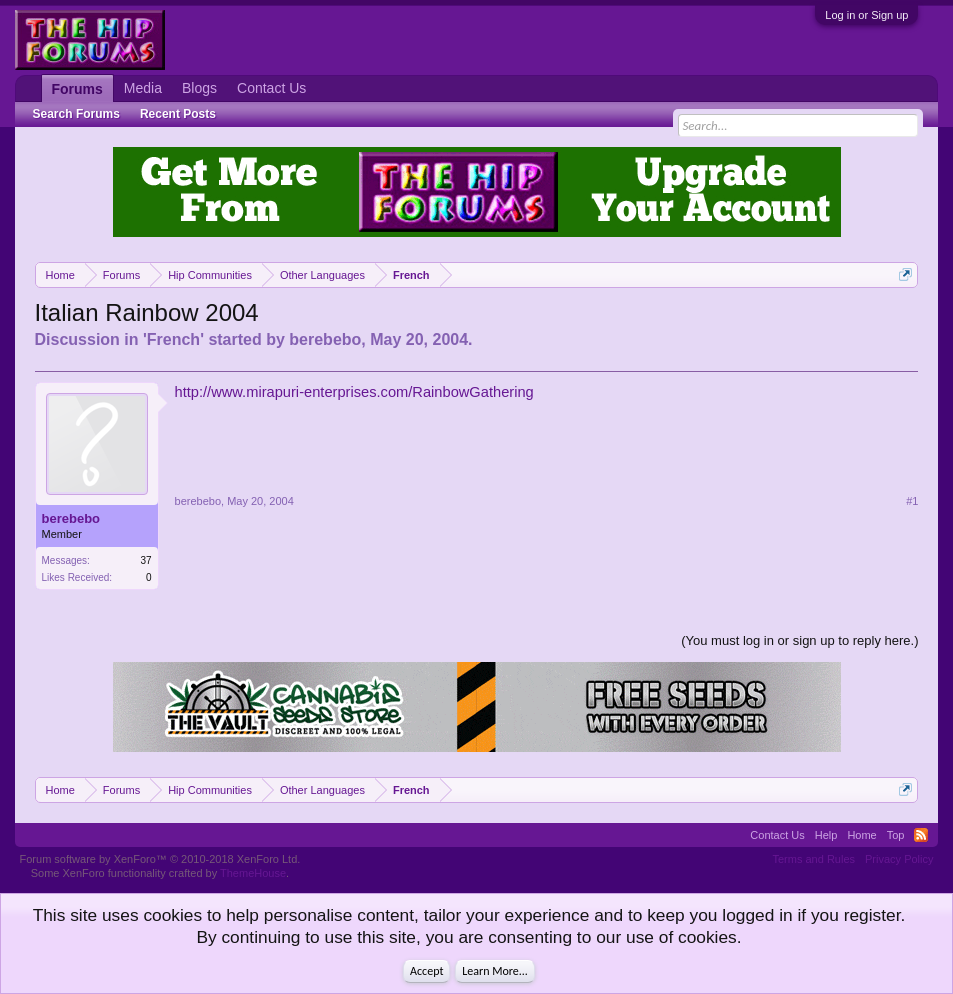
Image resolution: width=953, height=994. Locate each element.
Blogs (199, 88)
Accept (426, 971)
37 (145, 560)
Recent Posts (178, 114)
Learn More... (495, 971)
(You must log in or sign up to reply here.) (799, 640)
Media (143, 88)
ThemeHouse (253, 873)
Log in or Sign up (866, 15)
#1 (912, 501)
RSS (921, 835)
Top (896, 835)
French (173, 339)
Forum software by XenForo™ (160, 859)
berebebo (325, 339)
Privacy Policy (899, 859)
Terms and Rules (813, 859)
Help (826, 835)
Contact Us (271, 88)
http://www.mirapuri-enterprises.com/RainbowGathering (354, 392)
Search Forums (76, 114)
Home (861, 835)
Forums (77, 89)
